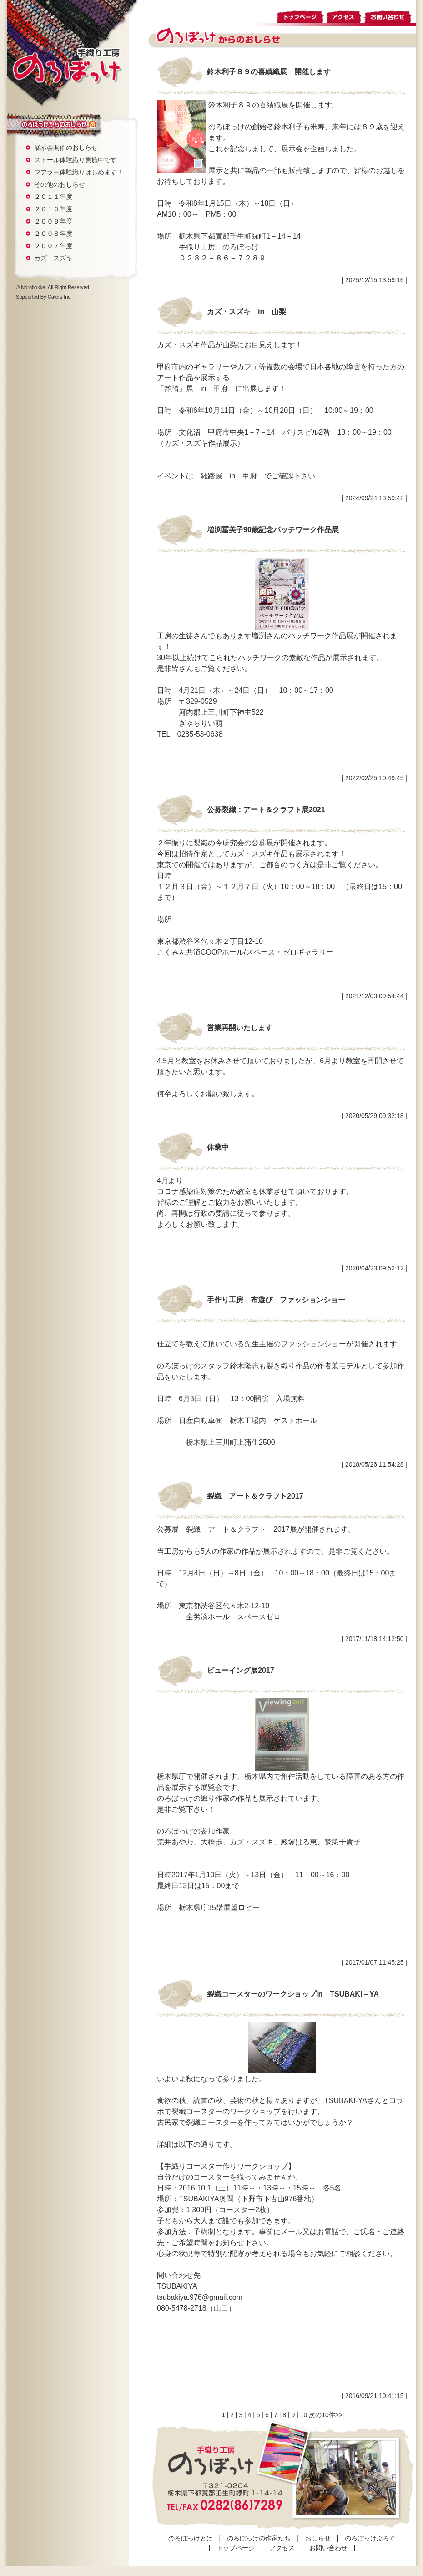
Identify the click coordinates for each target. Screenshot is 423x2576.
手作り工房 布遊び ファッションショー (276, 1300)
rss (92, 124)
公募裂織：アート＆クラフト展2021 (266, 809)
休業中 (218, 1147)
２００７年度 (53, 245)
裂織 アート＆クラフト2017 (255, 1496)
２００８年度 (53, 233)
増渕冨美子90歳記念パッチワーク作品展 (273, 529)
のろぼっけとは (190, 2538)
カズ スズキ (53, 258)
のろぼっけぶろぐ (370, 2538)
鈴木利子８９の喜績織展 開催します (269, 72)
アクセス (344, 15)
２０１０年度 (53, 209)
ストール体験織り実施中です (75, 159)
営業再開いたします (239, 1027)
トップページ (300, 15)
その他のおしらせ (59, 184)
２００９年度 (53, 221)
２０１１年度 (53, 196)
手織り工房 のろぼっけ (66, 65)
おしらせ (48, 124)
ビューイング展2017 (240, 1670)
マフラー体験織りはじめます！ (78, 172)
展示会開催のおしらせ (66, 147)
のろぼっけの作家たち (259, 2538)
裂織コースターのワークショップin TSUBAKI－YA (293, 1994)
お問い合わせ (389, 15)
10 (303, 2414)
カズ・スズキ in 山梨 (246, 311)
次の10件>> (325, 2414)
